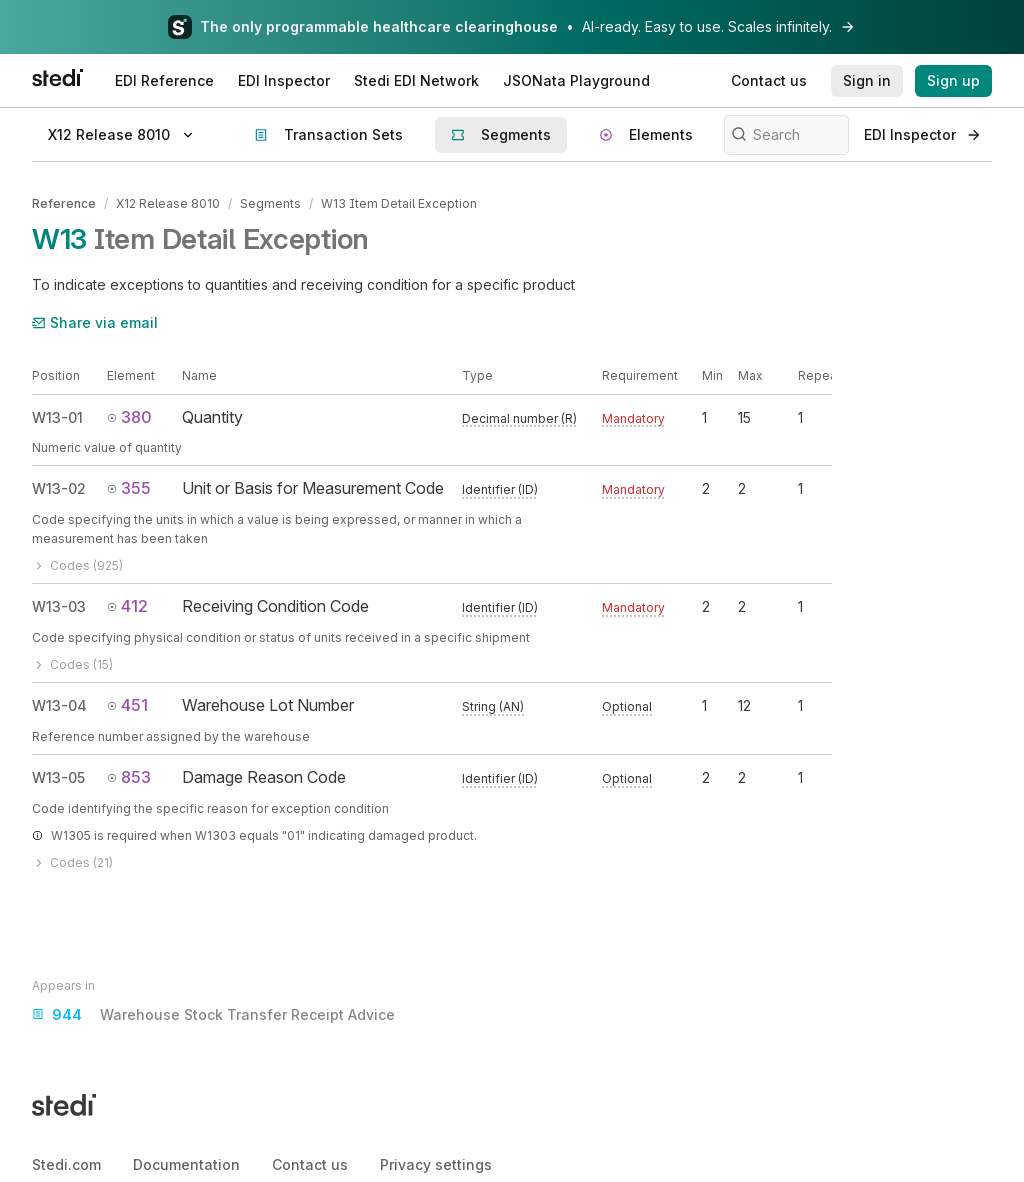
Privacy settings (436, 1164)
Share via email (95, 322)
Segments (270, 203)
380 (129, 417)
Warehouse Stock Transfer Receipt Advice (213, 1015)
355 (129, 488)
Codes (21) (72, 862)
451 (127, 705)
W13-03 (59, 606)
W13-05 (58, 777)
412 (127, 606)
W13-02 (59, 488)
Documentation (186, 1164)
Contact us (310, 1164)
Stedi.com (66, 1164)
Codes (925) (77, 565)
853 (129, 777)
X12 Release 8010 (168, 203)
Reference (64, 203)
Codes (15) (72, 664)
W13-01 (57, 417)
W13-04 (59, 705)
